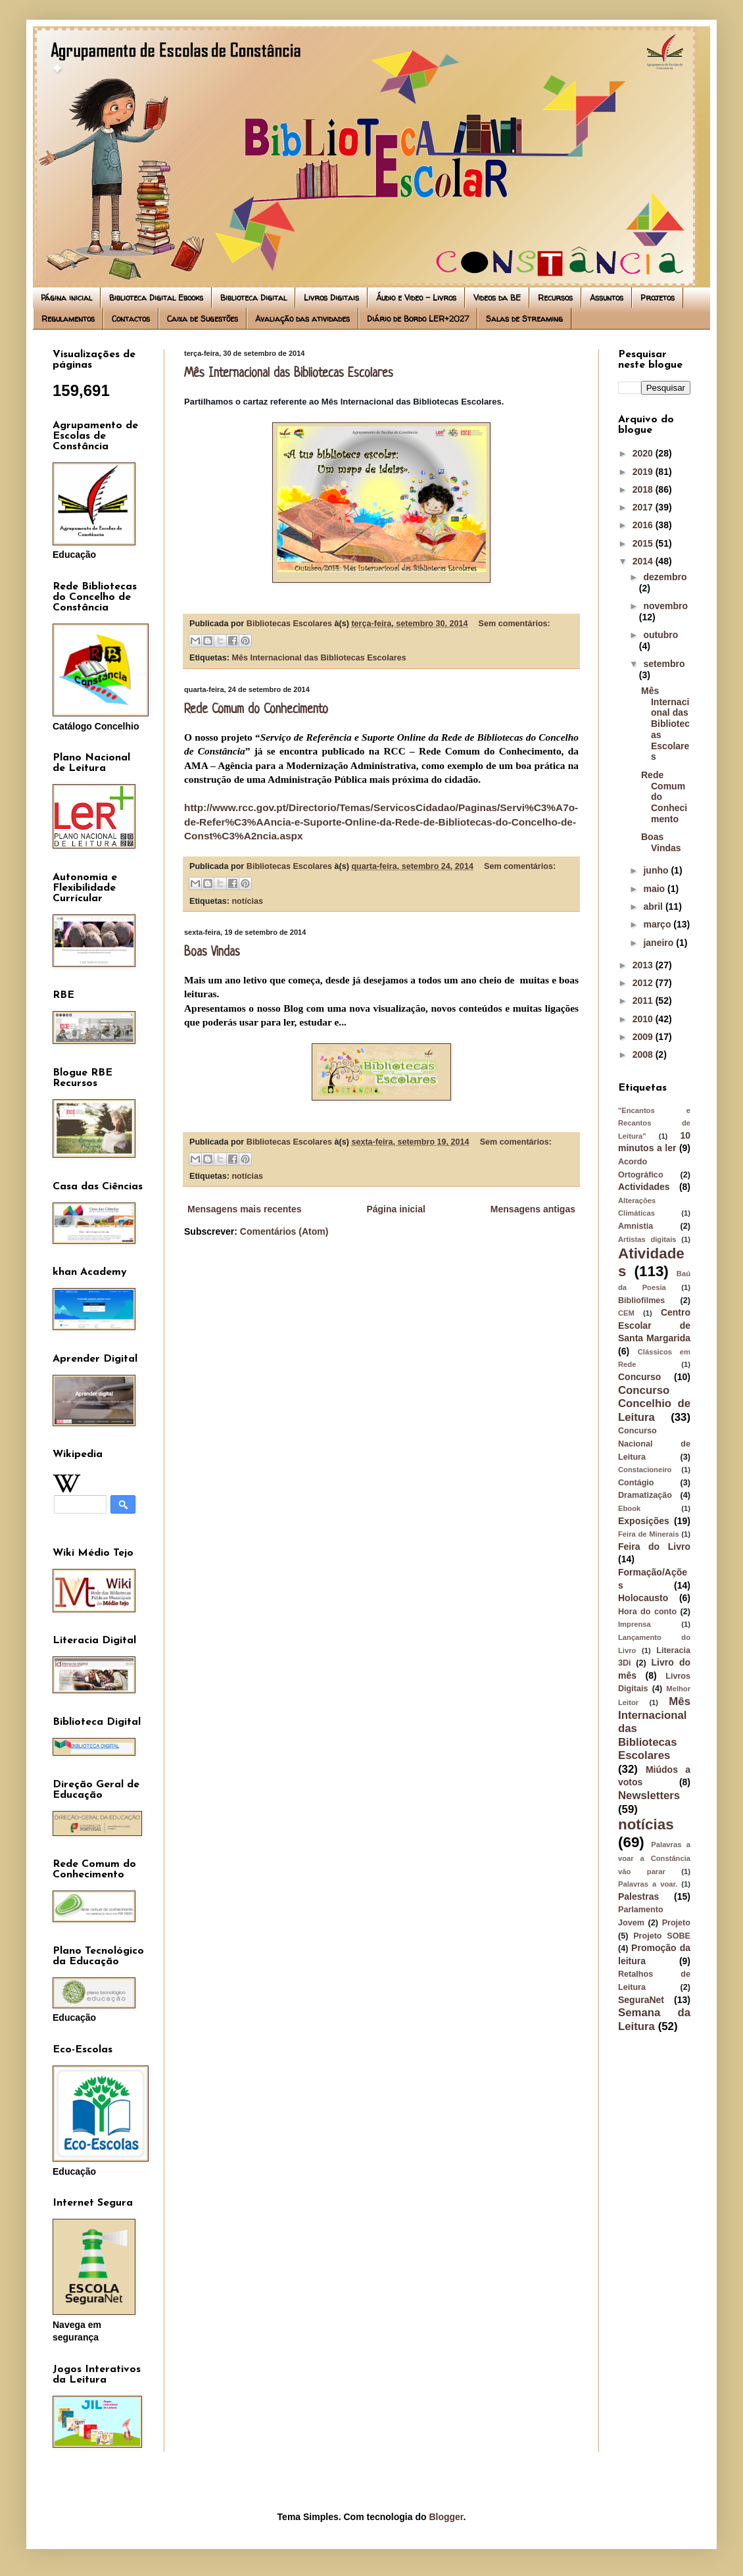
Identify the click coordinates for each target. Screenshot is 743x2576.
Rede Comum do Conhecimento (256, 710)
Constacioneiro (644, 1470)
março (658, 924)
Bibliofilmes (641, 1300)
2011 (644, 1000)
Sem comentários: (514, 623)
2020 (644, 453)
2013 (644, 965)
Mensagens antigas (533, 1209)
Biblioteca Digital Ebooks (156, 297)
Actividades (644, 1186)
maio (655, 888)
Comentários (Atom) (284, 1231)
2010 (644, 1019)
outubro (660, 635)
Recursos (555, 297)
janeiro (659, 942)
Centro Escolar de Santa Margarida (654, 1325)
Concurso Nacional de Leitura (654, 1443)
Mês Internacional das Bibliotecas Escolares (288, 374)
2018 (644, 489)
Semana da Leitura (654, 2019)
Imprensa (634, 1624)
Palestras (638, 1896)
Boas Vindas (212, 953)
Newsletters (649, 1795)
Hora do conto (647, 1611)
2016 (644, 525)
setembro (663, 663)
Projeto (676, 1922)
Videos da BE (497, 297)
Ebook (629, 1508)
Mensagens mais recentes (244, 1209)
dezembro (664, 577)
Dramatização (645, 1495)
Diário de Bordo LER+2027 (418, 318)
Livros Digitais (331, 297)
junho (657, 870)
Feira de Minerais (648, 1534)
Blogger (446, 2517)
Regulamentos (68, 318)
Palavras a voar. (647, 1884)
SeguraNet (641, 1999)
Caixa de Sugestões (202, 318)
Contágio (636, 1482)
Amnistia (635, 1226)
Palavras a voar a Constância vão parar (654, 1858)
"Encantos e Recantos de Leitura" (654, 1123)
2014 (644, 561)
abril (654, 906)
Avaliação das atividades (302, 318)
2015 (644, 543)
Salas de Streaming (524, 318)
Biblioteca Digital (253, 297)
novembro (665, 606)
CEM (626, 1313)
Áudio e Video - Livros (416, 297)
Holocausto (643, 1598)
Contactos (131, 318)
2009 (644, 1036)
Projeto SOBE (661, 1936)
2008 (644, 1054)
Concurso (639, 1377)
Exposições (643, 1521)
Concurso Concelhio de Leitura (654, 1404)
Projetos (657, 297)
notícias (247, 901)
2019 (644, 471)
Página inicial (66, 297)
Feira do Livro (654, 1546)
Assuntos (606, 297)
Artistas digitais (647, 1239)
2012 (644, 983)
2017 (644, 507)
